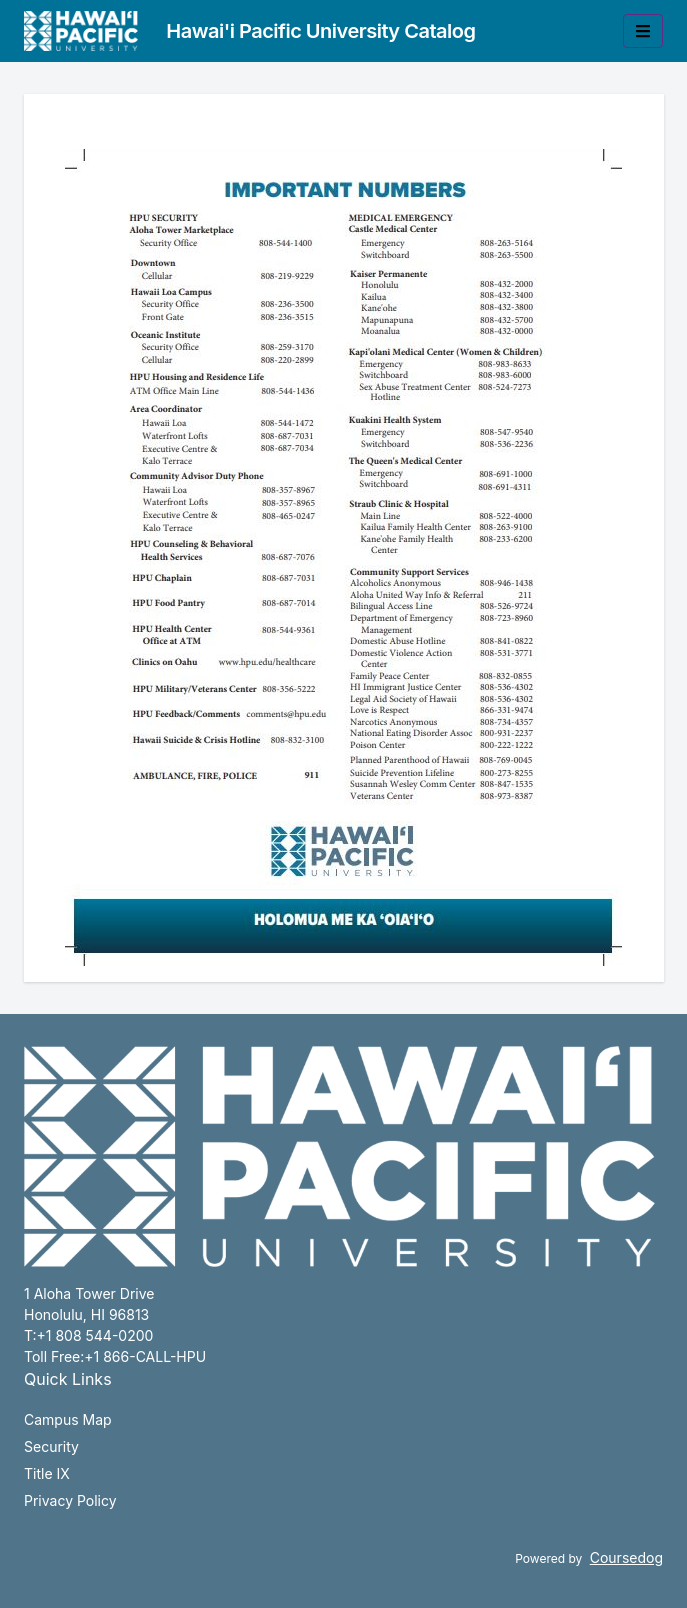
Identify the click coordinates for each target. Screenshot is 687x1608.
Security (51, 1446)
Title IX (47, 1473)
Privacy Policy (70, 1500)
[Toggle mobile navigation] (643, 31)
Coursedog (626, 1557)
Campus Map (68, 1419)
